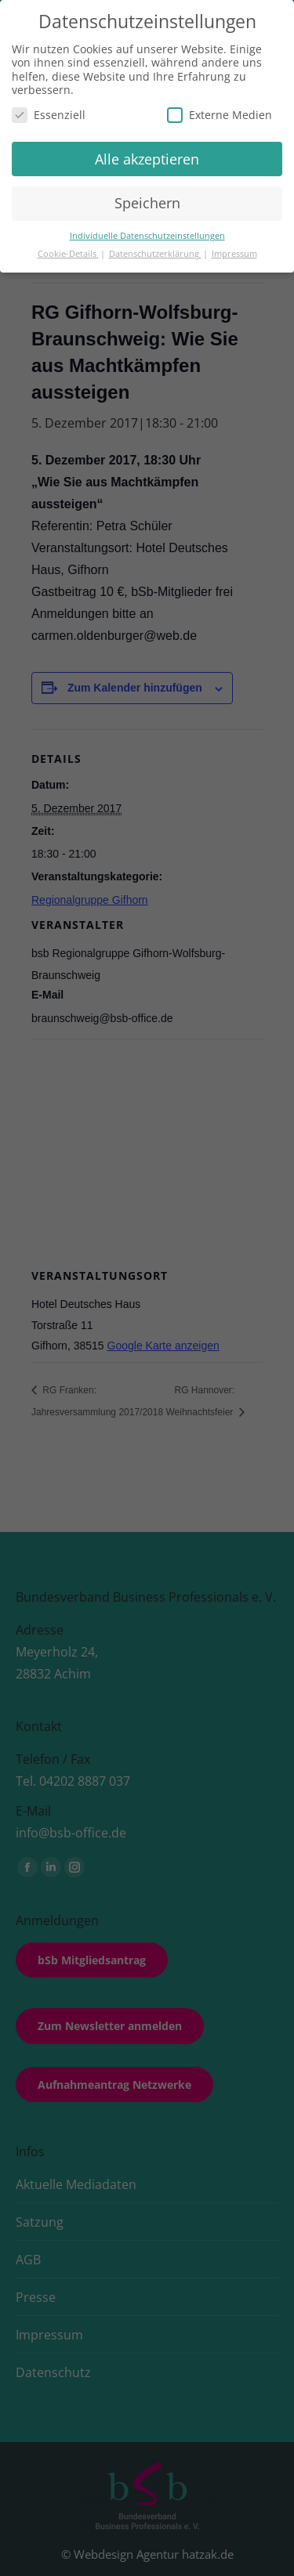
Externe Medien (219, 114)
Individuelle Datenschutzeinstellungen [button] (147, 235)
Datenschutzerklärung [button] (155, 253)
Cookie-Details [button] (68, 253)
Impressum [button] (234, 253)
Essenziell (48, 114)
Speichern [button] (147, 202)
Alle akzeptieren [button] (147, 159)
